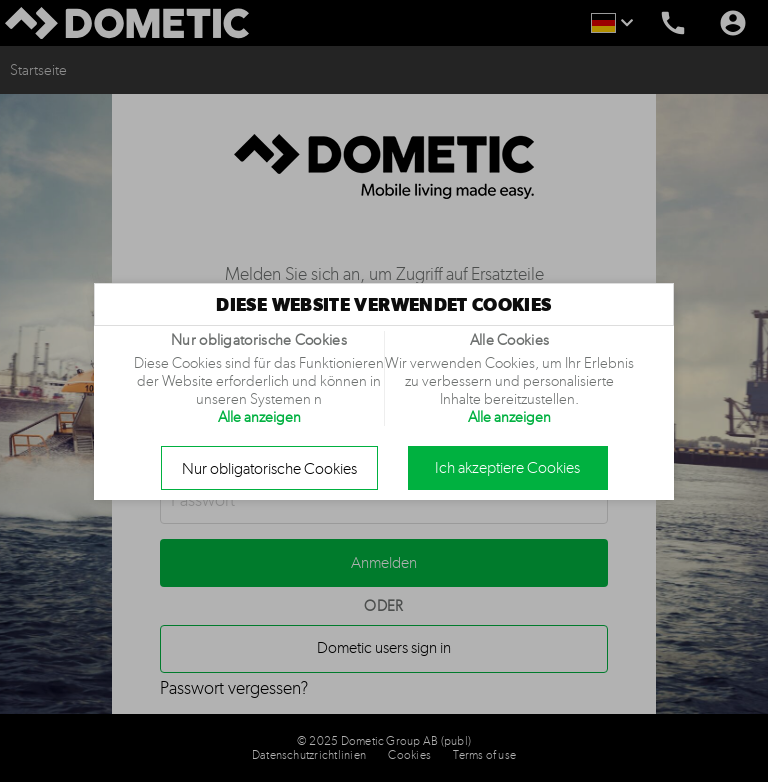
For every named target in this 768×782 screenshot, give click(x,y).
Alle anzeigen (259, 417)
